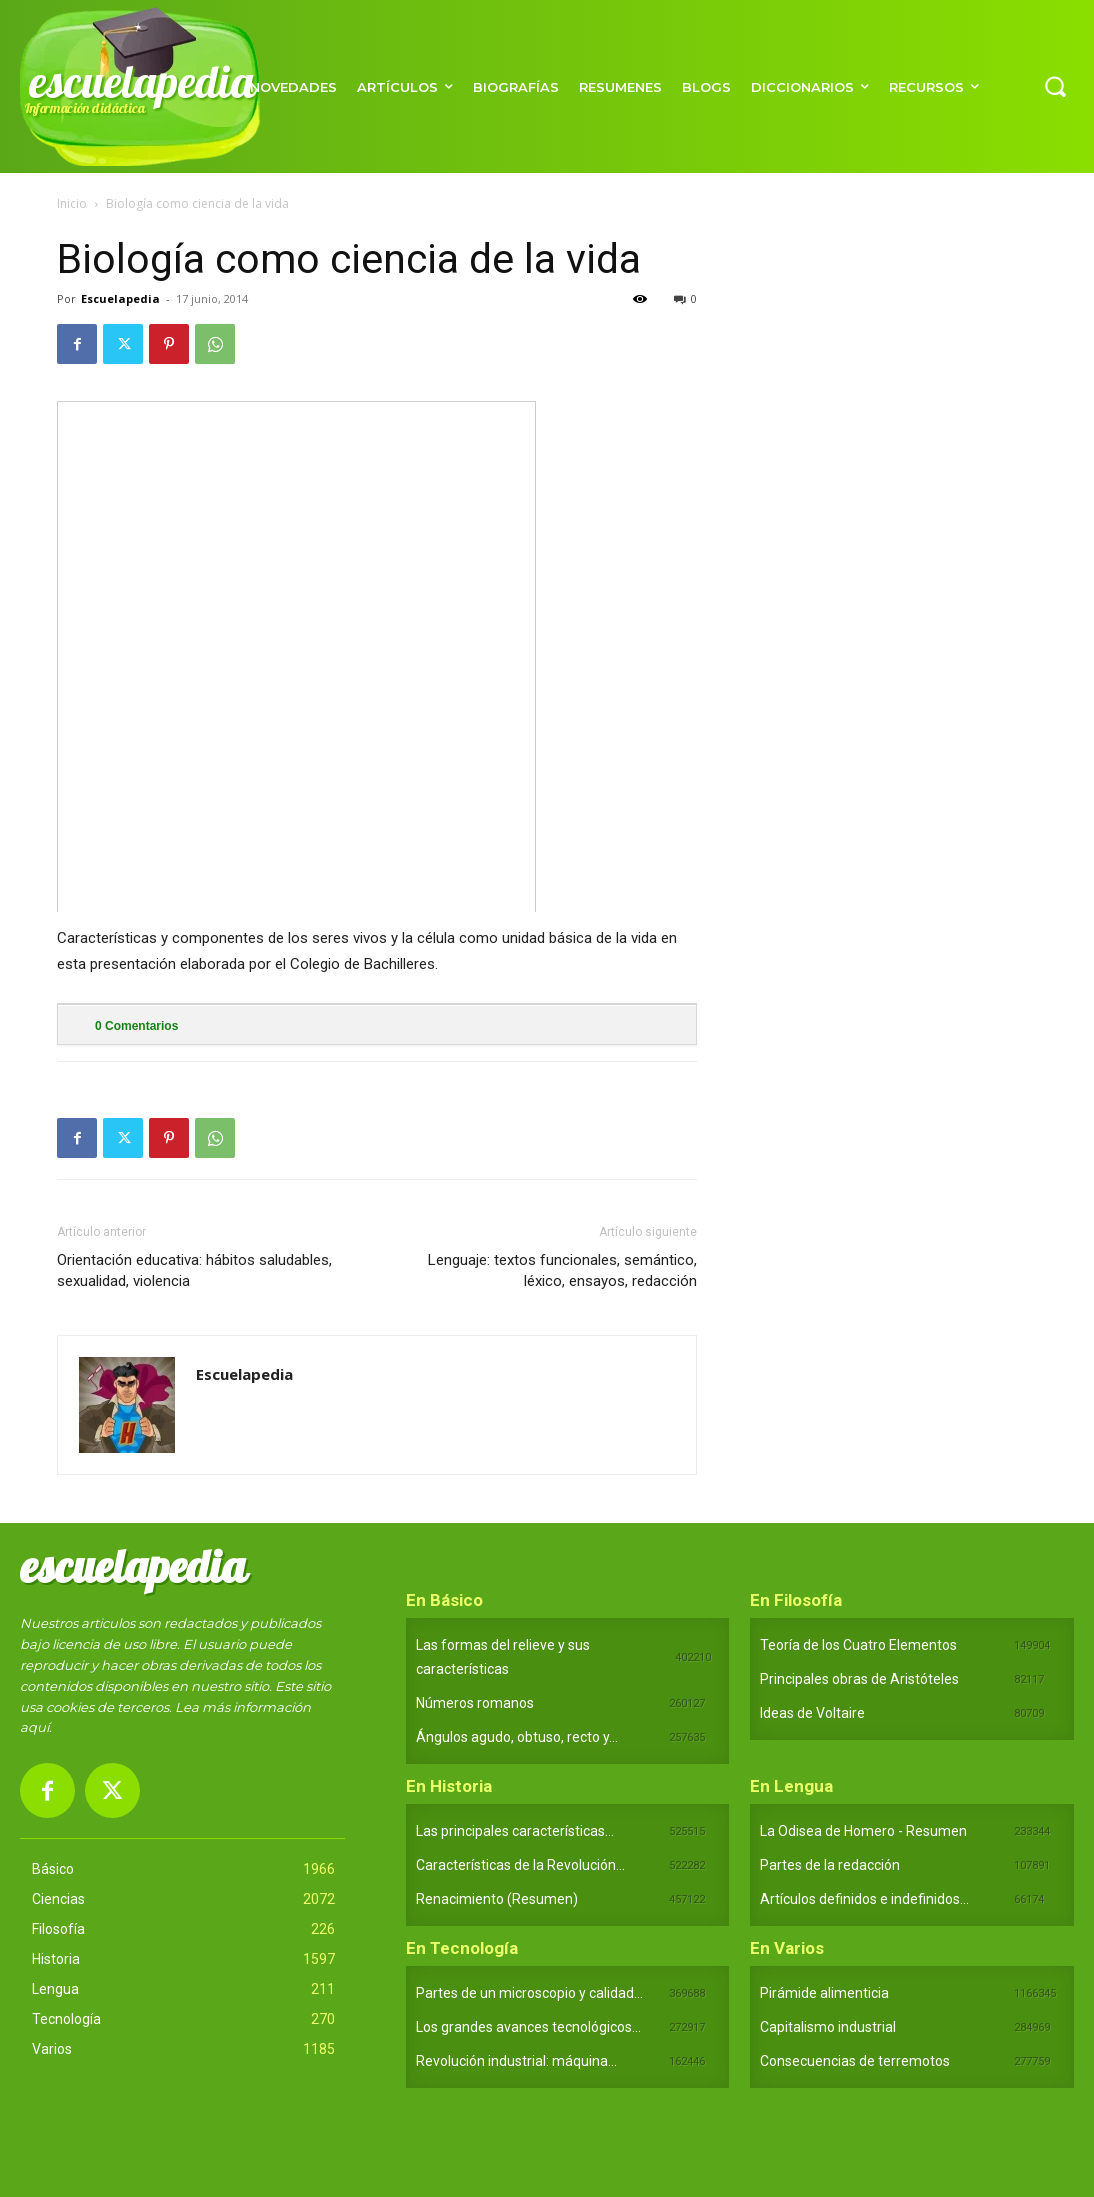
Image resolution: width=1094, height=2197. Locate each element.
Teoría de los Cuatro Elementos (858, 1645)
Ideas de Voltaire (812, 1713)
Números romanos (475, 1703)
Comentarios (136, 1026)
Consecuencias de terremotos (855, 2061)
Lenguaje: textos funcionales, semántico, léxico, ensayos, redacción (562, 1270)
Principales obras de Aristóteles (859, 1679)
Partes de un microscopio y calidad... (529, 1993)
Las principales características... (515, 1831)
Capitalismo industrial (828, 2027)
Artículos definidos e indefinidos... (864, 1899)
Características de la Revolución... (520, 1865)
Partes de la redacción (830, 1865)
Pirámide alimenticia (824, 1993)
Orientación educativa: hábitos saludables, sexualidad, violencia (194, 1270)
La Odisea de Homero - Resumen (863, 1831)
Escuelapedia (120, 298)
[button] (1055, 86)
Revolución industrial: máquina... (516, 2061)
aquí (34, 1727)
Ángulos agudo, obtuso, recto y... (517, 1737)
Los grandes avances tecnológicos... (528, 2027)
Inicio (72, 203)
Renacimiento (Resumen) (497, 1899)
